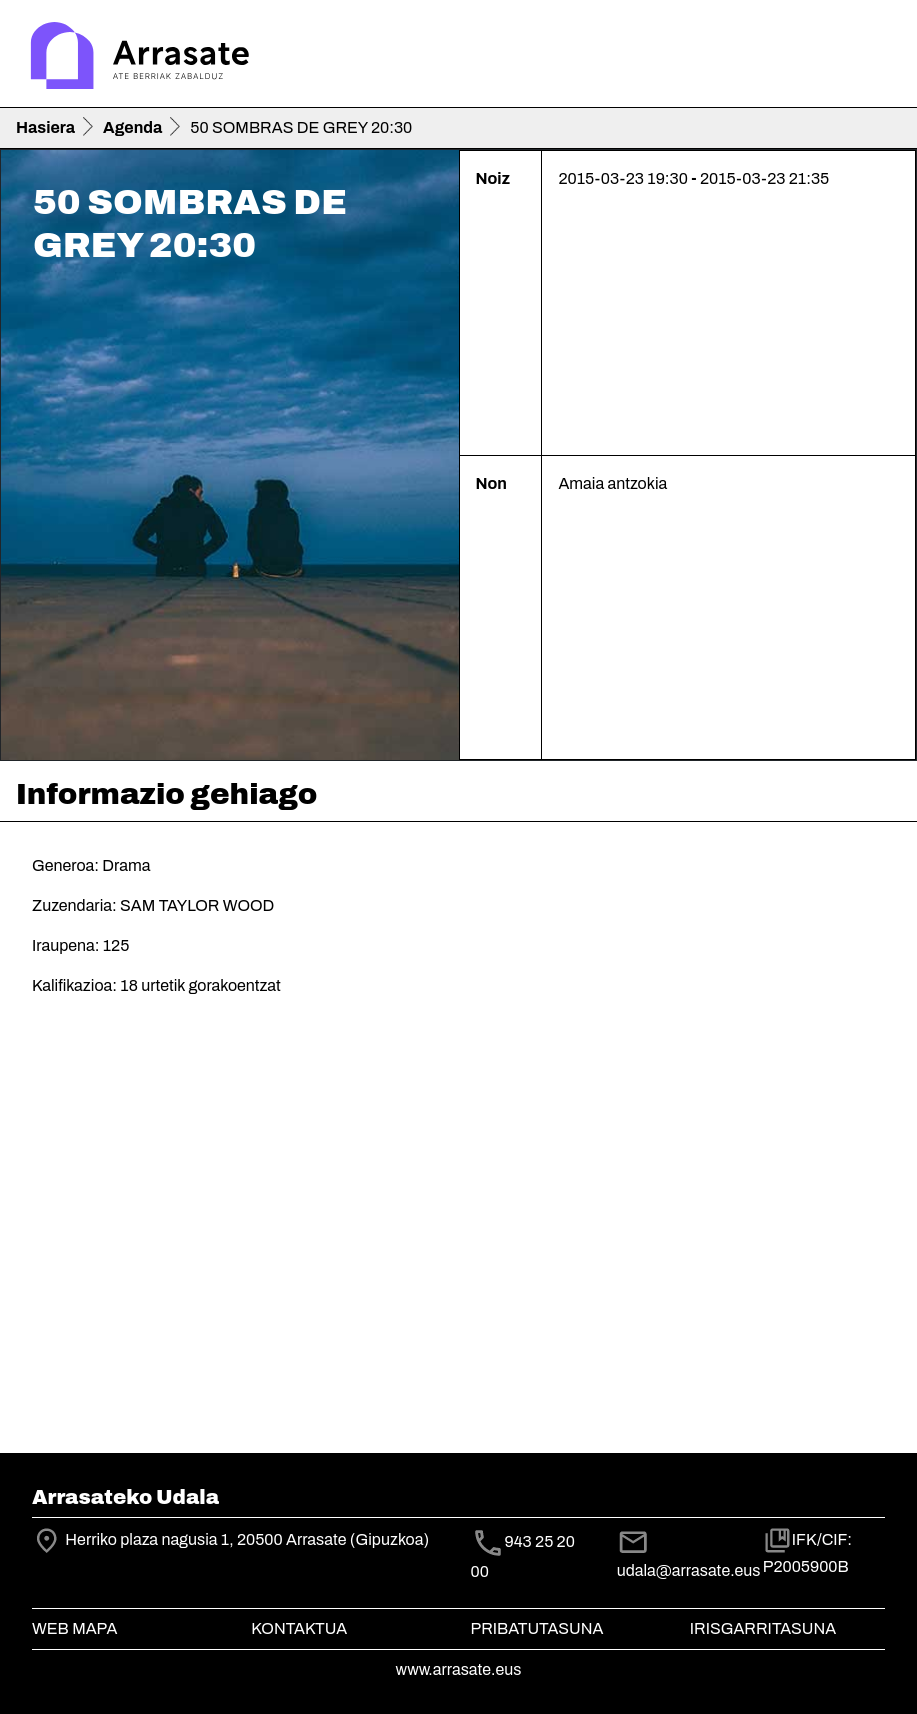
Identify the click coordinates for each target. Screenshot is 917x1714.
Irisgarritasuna (763, 1628)
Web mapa (74, 1628)
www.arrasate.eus (459, 1669)
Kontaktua (299, 1628)
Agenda (132, 127)
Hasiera (45, 127)
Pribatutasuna (537, 1628)
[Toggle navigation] (873, 58)
